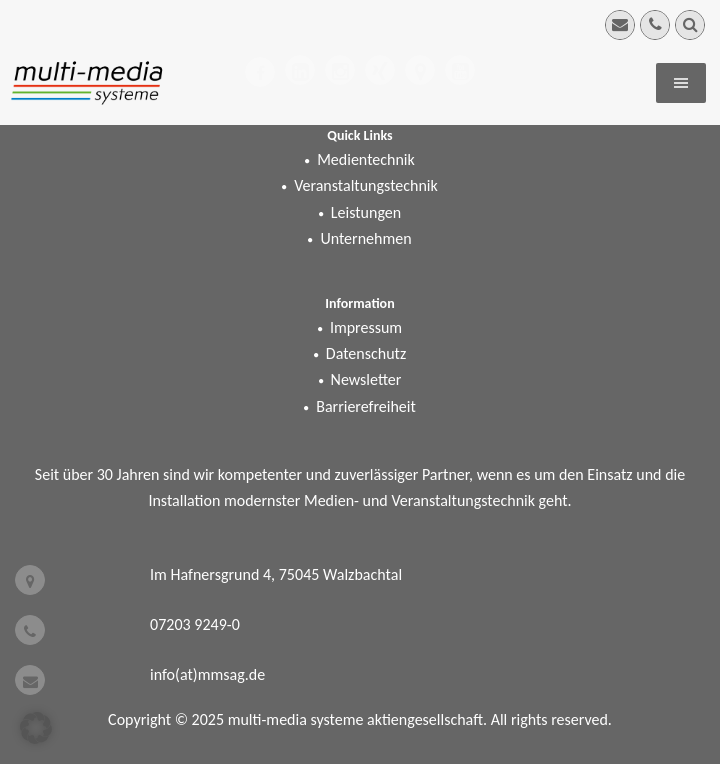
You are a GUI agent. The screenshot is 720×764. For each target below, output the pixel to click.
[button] (36, 728)
